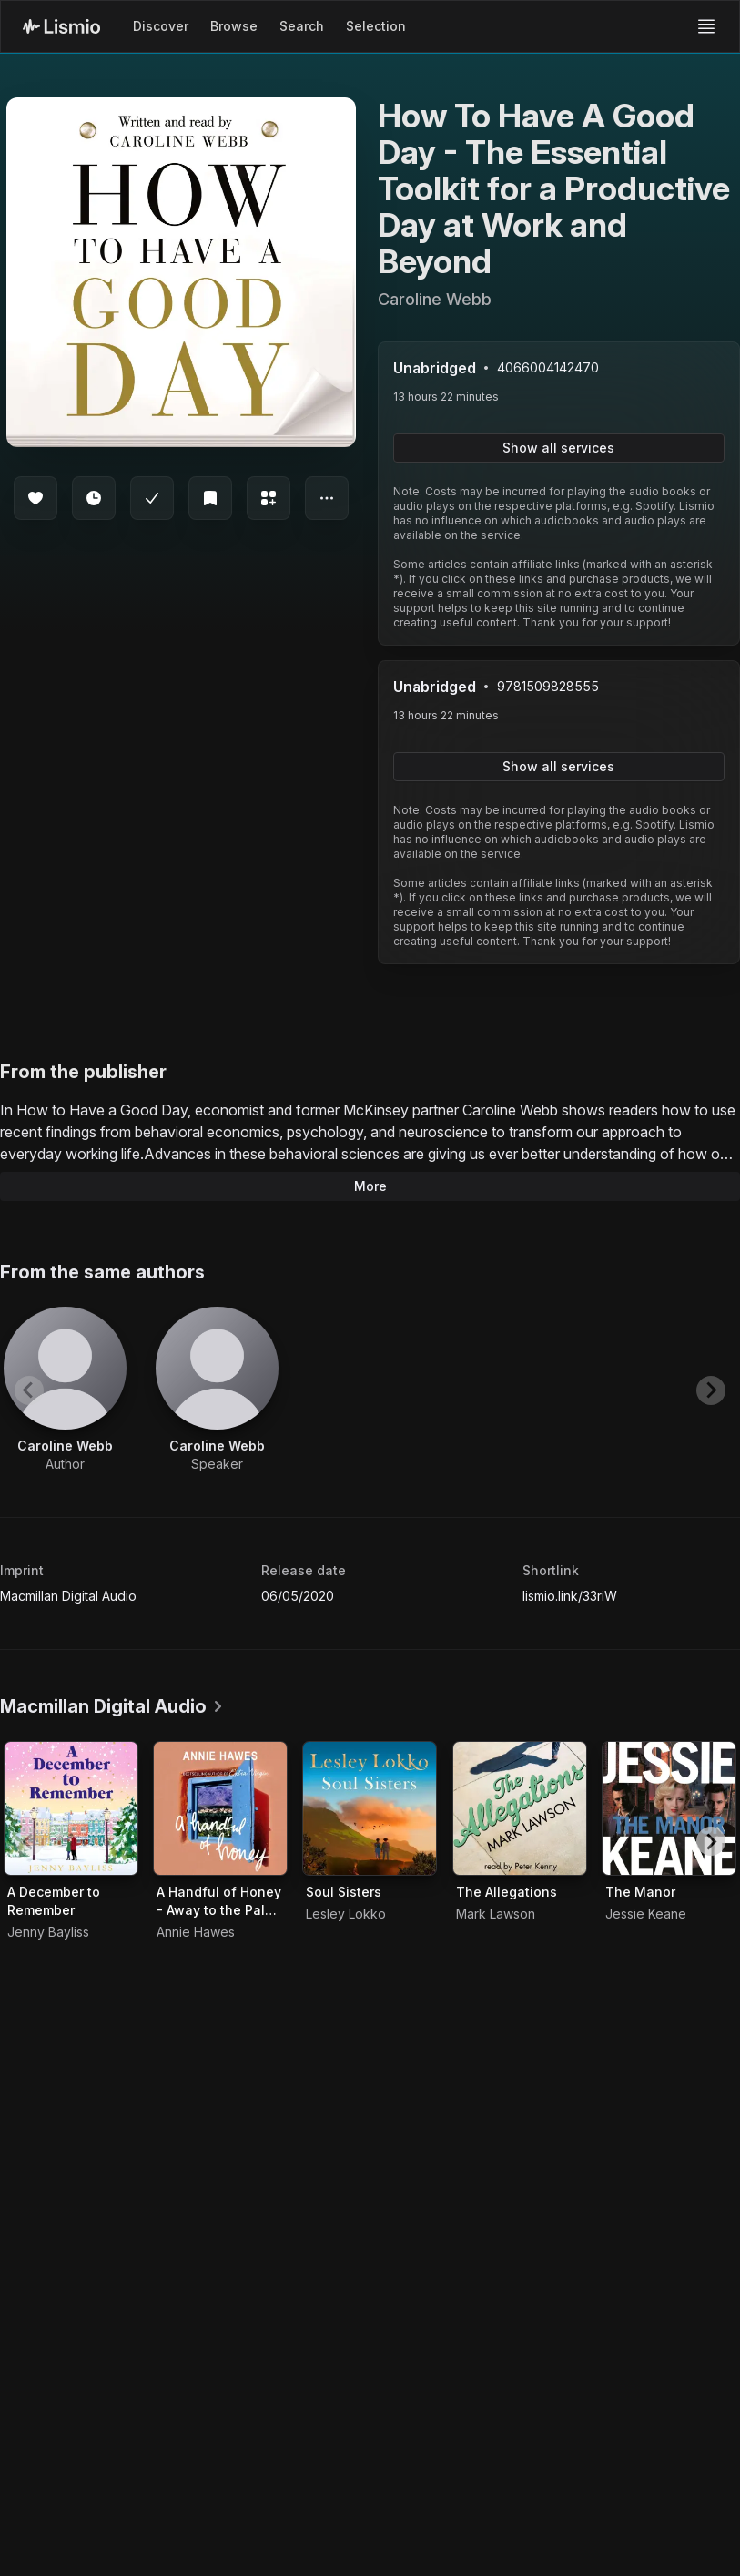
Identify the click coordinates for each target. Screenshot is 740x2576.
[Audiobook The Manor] (669, 1808)
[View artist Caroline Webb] (65, 1390)
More (370, 1186)
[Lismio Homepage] (61, 26)
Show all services (558, 447)
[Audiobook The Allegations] (519, 1808)
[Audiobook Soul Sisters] (369, 1808)
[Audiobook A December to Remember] (71, 1808)
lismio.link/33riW (569, 1596)
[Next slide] (710, 1390)
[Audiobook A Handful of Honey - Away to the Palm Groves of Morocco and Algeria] (220, 1808)
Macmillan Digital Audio (68, 1596)
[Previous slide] (29, 1390)
